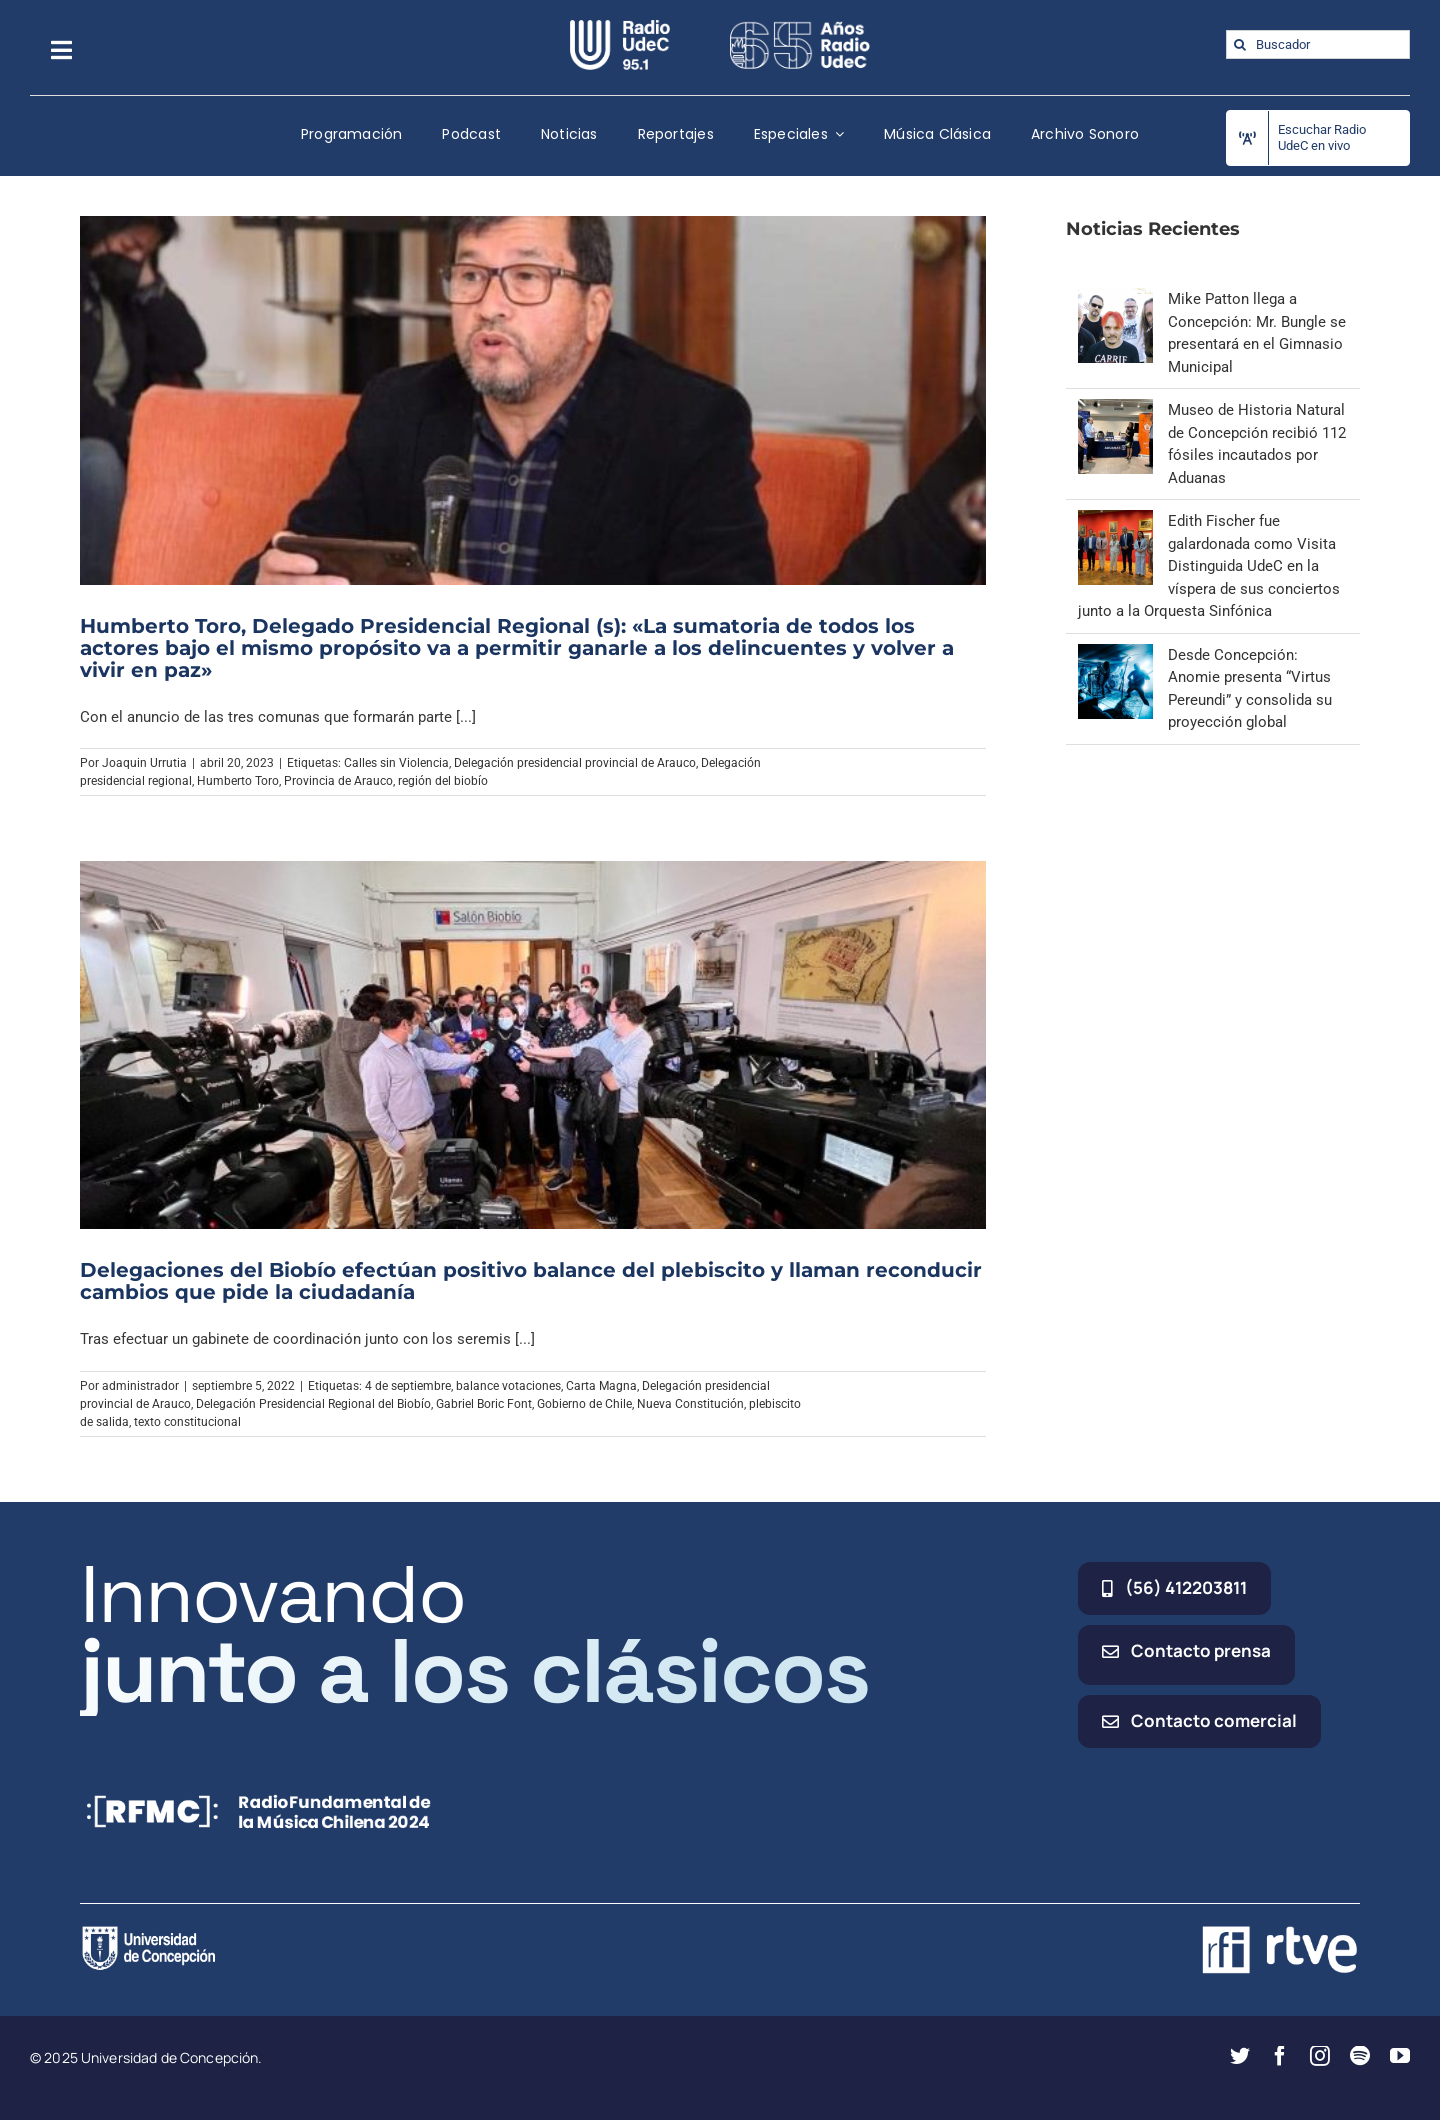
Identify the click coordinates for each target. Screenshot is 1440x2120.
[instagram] (1320, 2056)
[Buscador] (1318, 44)
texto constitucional (187, 1422)
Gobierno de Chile (584, 1404)
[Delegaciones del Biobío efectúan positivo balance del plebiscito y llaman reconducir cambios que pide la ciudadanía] (533, 1045)
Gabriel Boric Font (484, 1404)
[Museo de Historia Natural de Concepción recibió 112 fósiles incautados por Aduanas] (1115, 410)
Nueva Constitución (690, 1404)
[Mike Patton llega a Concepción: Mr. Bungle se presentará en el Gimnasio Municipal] (1115, 299)
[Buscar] (1240, 44)
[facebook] (1280, 2056)
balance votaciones (508, 1386)
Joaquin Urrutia (144, 763)
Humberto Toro (238, 781)
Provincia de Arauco (338, 781)
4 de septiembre (408, 1386)
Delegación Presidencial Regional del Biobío (313, 1404)
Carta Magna (601, 1386)
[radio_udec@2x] (620, 27)
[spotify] (1360, 2056)
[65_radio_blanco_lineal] (800, 27)
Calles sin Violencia (396, 763)
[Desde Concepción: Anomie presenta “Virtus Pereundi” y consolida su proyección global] (1115, 655)
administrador (140, 1386)
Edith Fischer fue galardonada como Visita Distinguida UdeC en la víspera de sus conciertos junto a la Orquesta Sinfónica (1209, 566)
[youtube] (1400, 2056)
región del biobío (443, 781)
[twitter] (1240, 2056)
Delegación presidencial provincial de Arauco (575, 763)
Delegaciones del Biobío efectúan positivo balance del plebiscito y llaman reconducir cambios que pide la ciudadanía (531, 1281)
